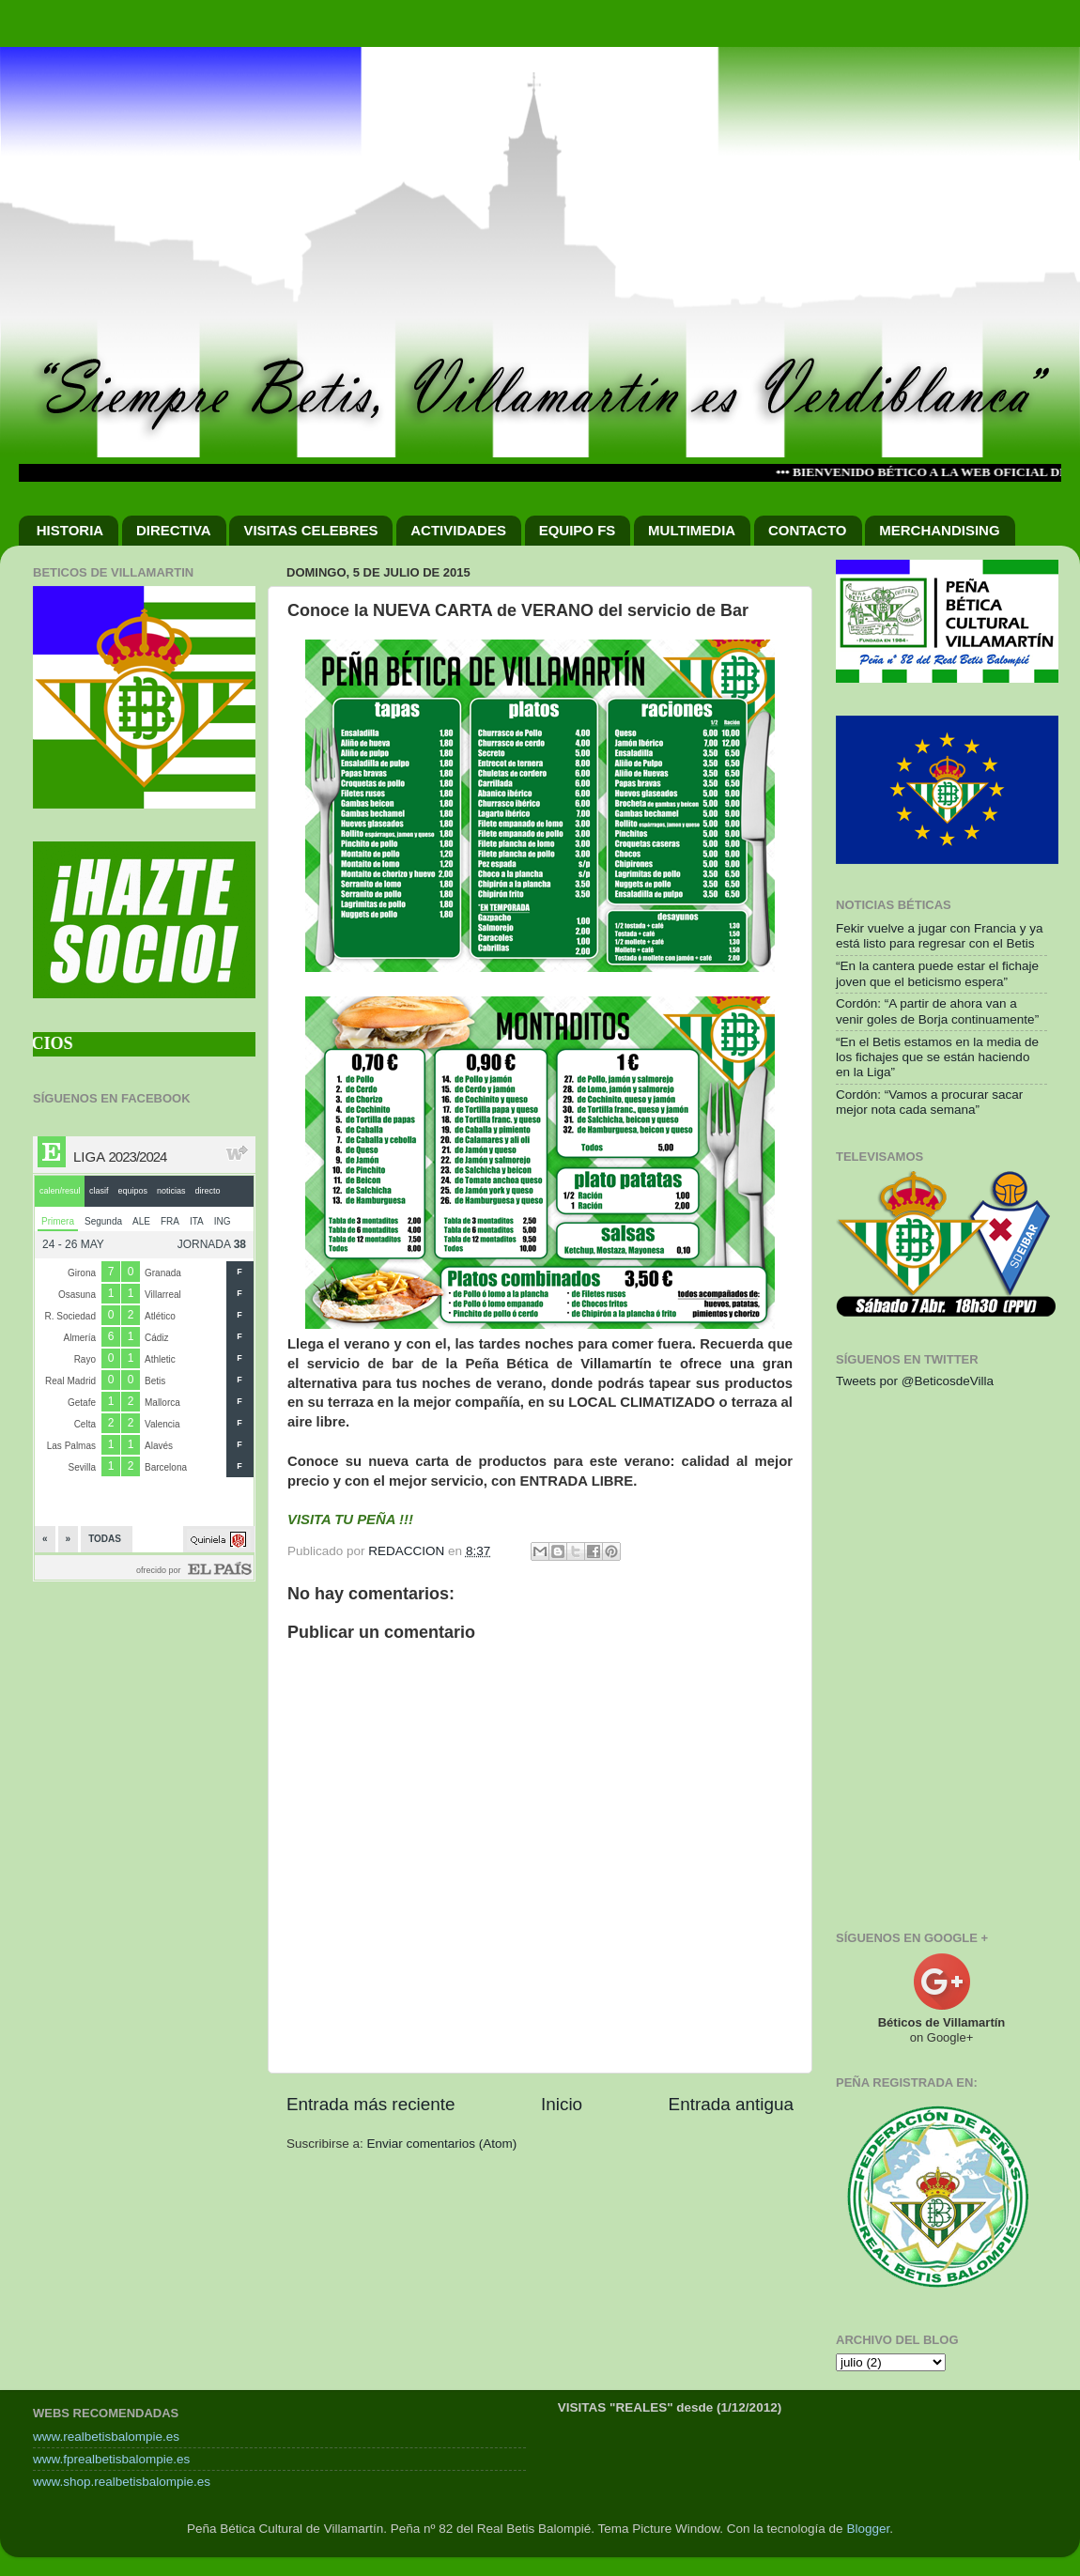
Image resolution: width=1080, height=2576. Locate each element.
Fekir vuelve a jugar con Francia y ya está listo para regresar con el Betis (939, 935)
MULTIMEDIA (691, 530)
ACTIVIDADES (458, 530)
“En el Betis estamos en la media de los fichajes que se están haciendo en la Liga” (937, 1057)
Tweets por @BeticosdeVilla (915, 1381)
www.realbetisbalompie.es (106, 2436)
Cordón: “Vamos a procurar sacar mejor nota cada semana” (929, 1102)
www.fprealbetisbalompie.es (111, 2459)
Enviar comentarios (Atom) (442, 2143)
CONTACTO (807, 530)
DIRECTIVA (173, 530)
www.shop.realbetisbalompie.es (121, 2482)
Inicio (561, 2104)
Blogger (867, 2529)
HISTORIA (70, 530)
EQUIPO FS (577, 530)
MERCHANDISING (939, 530)
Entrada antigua (731, 2104)
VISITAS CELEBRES (310, 530)
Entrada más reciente (370, 2104)
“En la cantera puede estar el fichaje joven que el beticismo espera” (937, 973)
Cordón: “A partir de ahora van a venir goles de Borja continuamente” (937, 1011)
